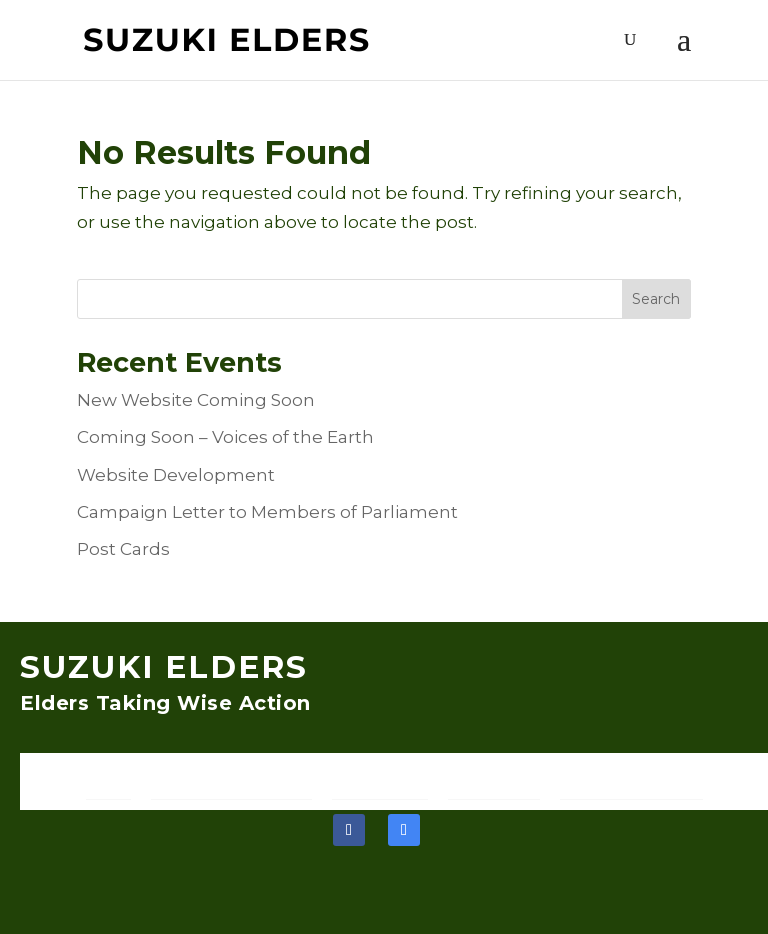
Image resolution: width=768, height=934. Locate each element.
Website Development (176, 475)
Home (108, 780)
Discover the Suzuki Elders (231, 780)
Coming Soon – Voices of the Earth (225, 437)
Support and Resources (631, 780)
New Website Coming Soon (196, 400)
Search (656, 299)
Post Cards (123, 549)
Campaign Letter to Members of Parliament (267, 512)
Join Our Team (380, 780)
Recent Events (494, 780)
